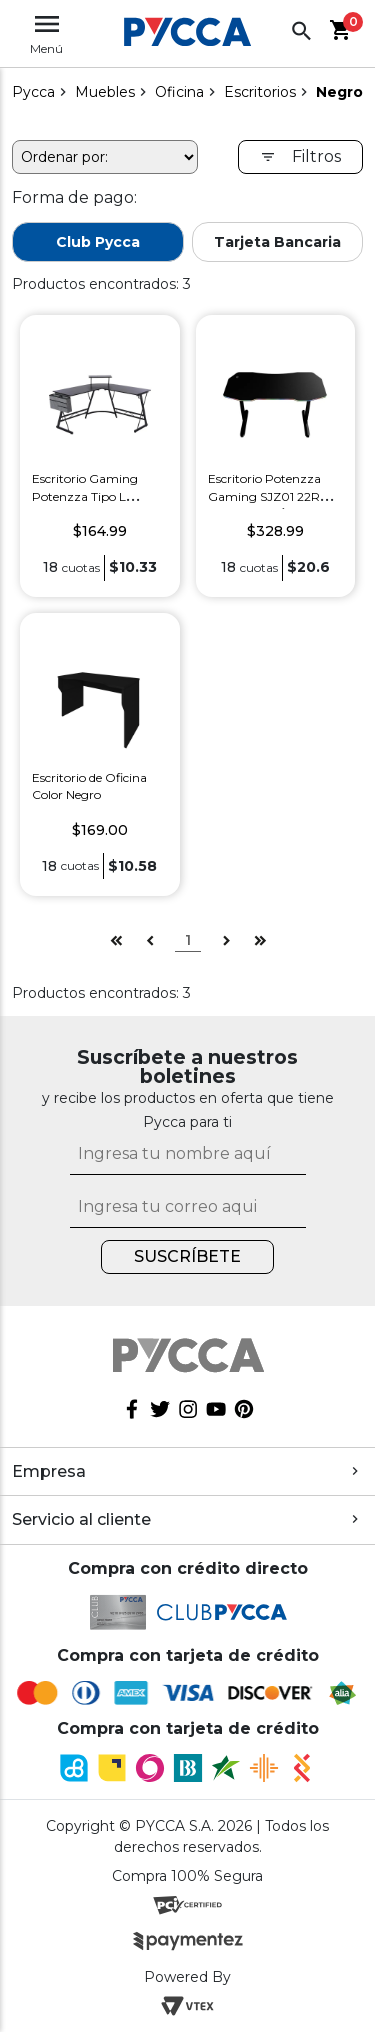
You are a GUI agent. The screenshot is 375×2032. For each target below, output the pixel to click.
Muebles (105, 92)
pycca (33, 92)
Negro (339, 92)
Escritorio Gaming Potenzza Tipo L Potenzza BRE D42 (88, 496)
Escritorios (260, 92)
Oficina (179, 92)
